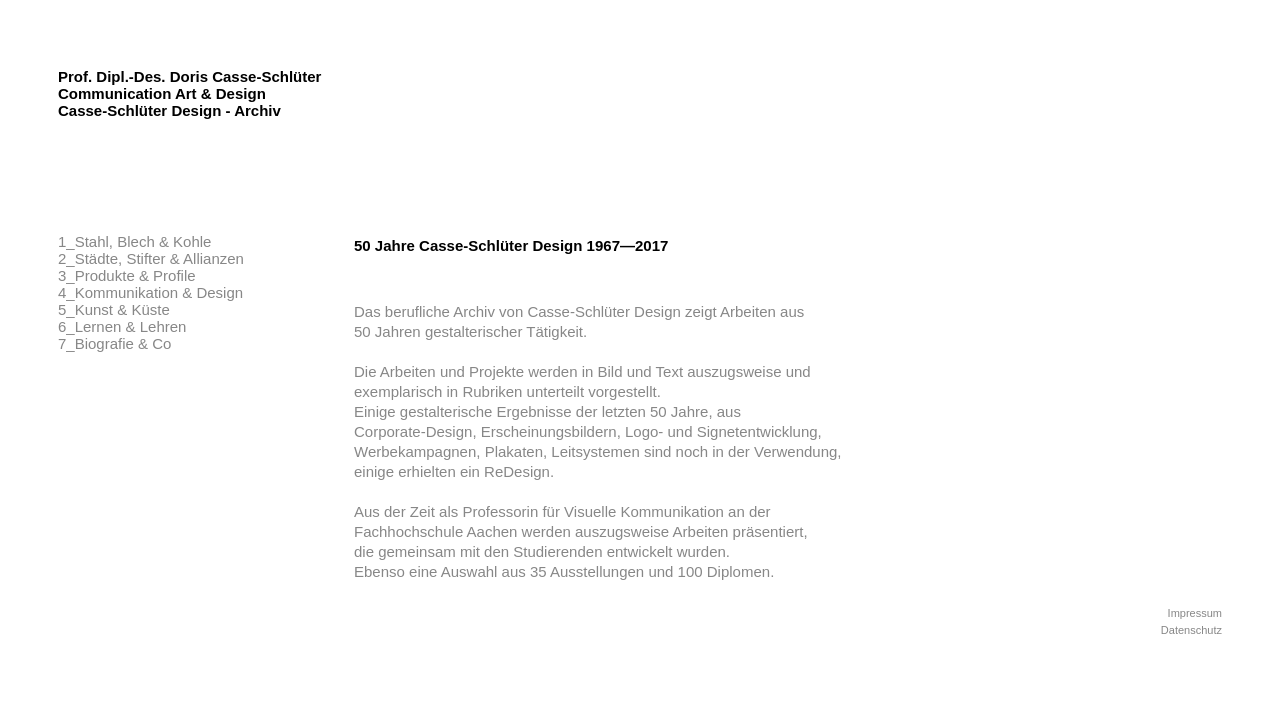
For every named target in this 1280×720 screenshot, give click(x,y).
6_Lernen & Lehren (122, 326)
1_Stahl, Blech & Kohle (134, 241)
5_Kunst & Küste (114, 309)
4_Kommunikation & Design (150, 292)
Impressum (1195, 613)
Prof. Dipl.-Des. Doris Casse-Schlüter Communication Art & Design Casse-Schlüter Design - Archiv (189, 93)
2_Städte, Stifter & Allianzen (151, 258)
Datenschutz (1191, 630)
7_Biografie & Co (114, 343)
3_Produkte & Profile (127, 275)
